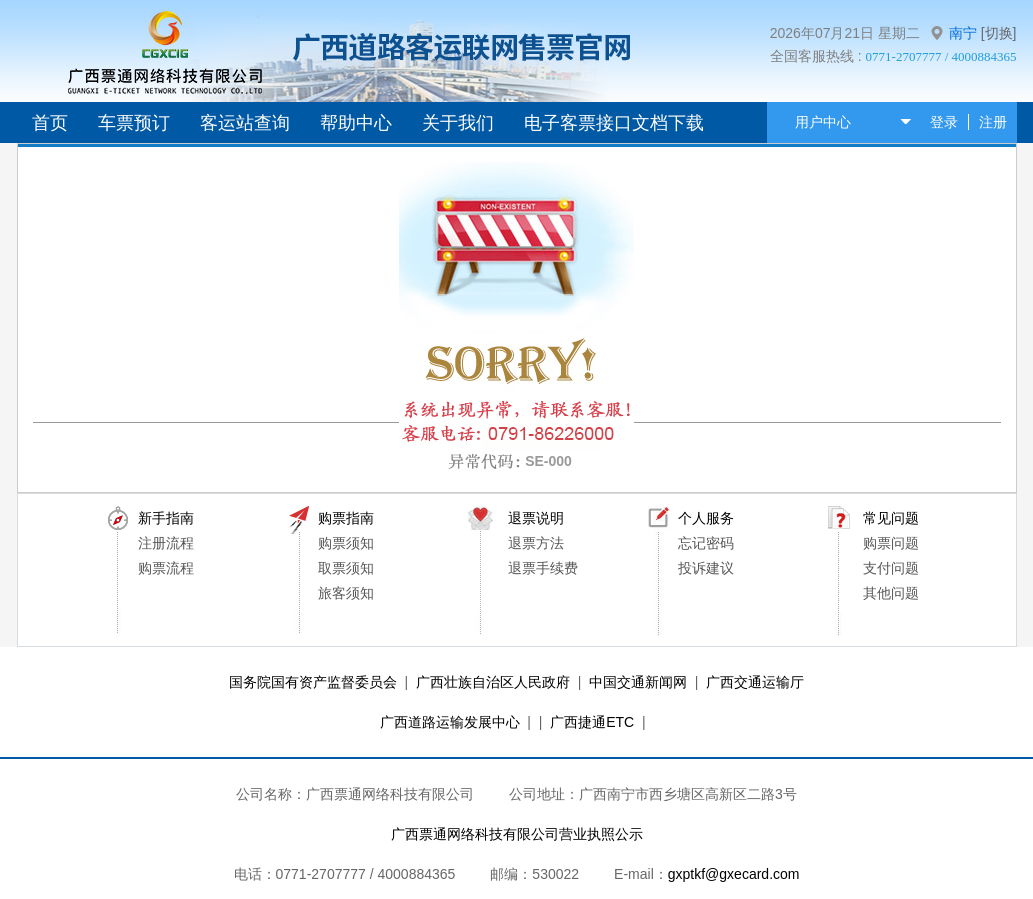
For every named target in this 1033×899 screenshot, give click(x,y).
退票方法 (536, 543)
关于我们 (458, 123)
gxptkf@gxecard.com (734, 874)
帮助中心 (356, 123)
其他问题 (891, 593)
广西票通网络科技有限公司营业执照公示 (517, 834)
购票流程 (166, 568)
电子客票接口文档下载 (614, 123)
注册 (993, 122)
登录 (944, 122)
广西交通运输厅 (755, 682)
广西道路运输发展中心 (450, 722)
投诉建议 (706, 568)
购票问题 (891, 543)
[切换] (999, 33)
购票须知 (346, 543)
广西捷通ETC (592, 722)
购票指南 (346, 518)
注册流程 (166, 543)
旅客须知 (346, 593)
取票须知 (346, 568)
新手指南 (166, 518)
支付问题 (891, 568)
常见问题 (891, 518)
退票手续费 (543, 568)
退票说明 (536, 518)
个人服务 (706, 518)
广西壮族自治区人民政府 (493, 682)
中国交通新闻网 (638, 682)
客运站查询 (245, 123)
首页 (50, 123)
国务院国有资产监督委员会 (313, 682)
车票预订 (134, 123)
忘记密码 (706, 543)
